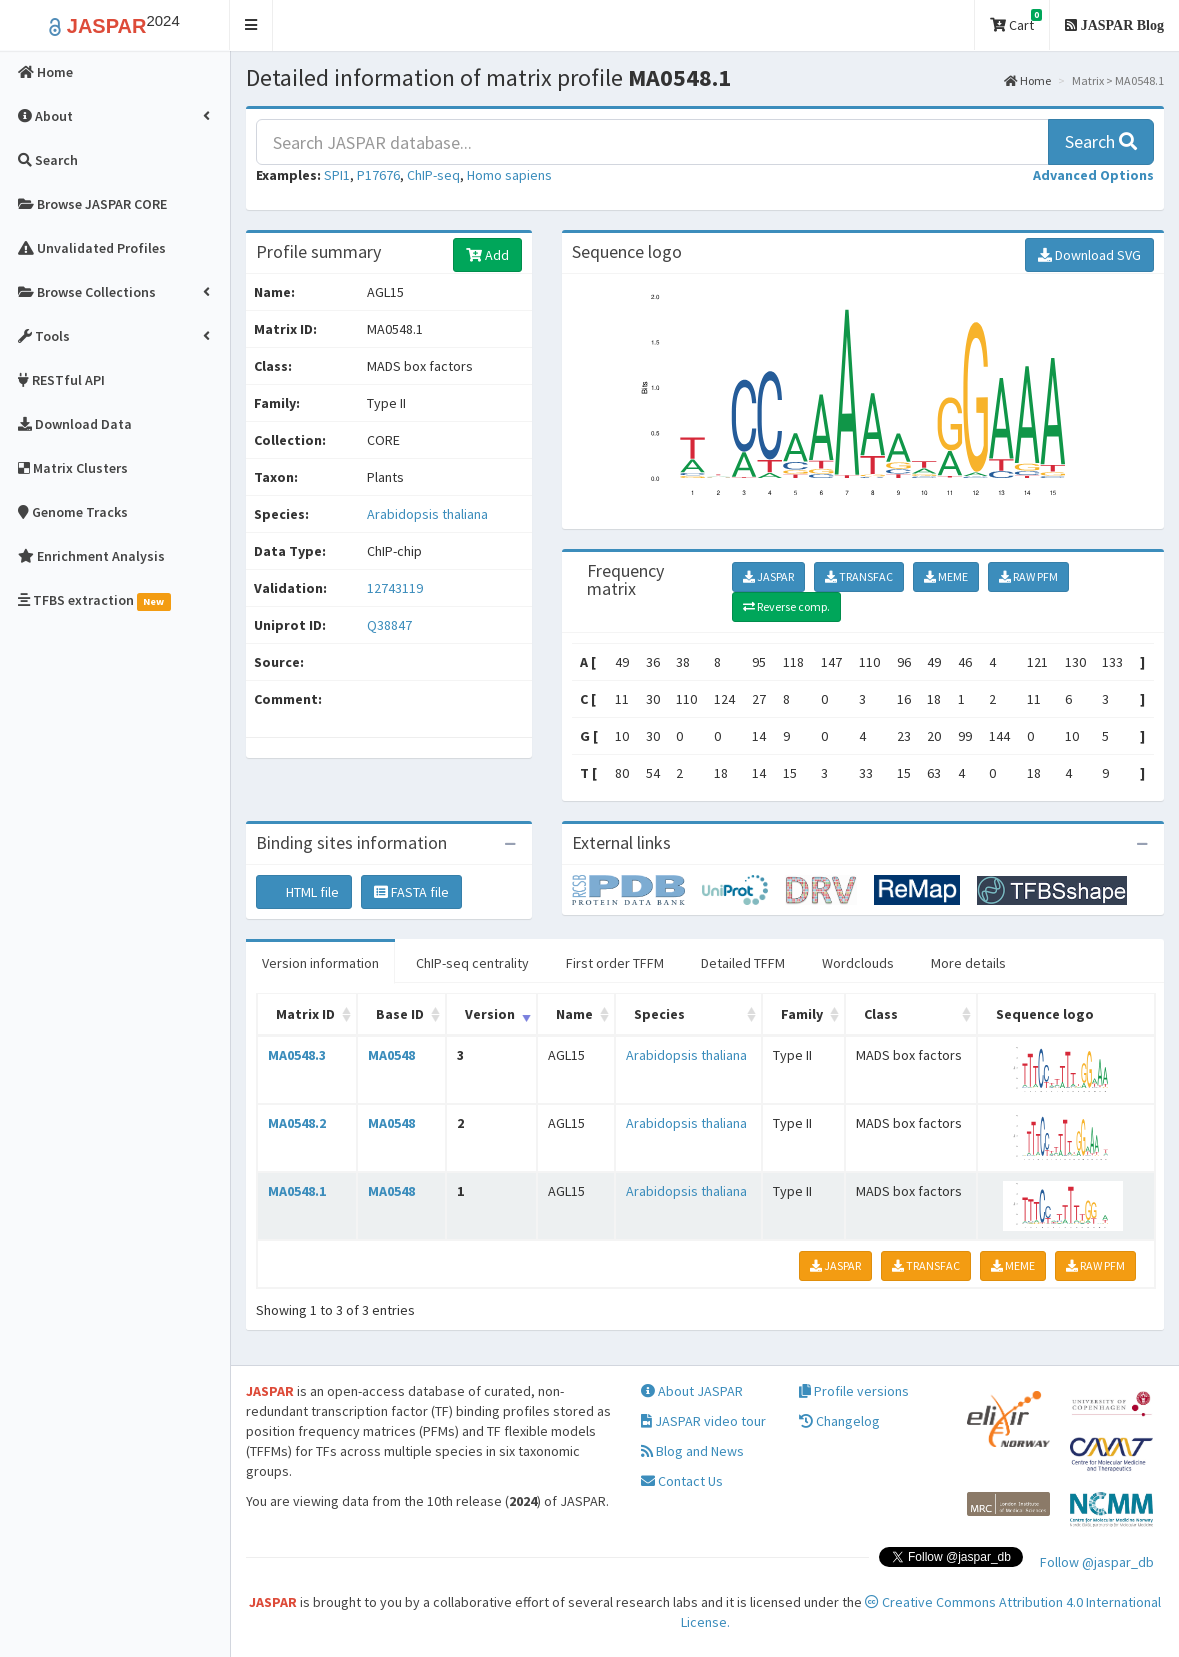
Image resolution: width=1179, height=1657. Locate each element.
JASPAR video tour (703, 1421)
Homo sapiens (509, 175)
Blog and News (692, 1451)
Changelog (839, 1421)
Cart (1016, 21)
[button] (251, 25)
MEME (946, 576)
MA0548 (391, 1055)
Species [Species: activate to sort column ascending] (659, 1014)
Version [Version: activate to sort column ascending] (490, 1014)
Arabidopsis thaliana (427, 514)
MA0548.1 (297, 1191)
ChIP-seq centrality (472, 963)
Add (487, 255)
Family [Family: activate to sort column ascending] (802, 1014)
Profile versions (854, 1391)
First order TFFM (615, 963)
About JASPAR (692, 1391)
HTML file (304, 892)
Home (1027, 80)
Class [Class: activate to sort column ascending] (881, 1014)
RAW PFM (1028, 576)
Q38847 (391, 625)
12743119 (395, 588)
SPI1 (337, 175)
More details (968, 963)
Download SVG (1089, 255)
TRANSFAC (859, 576)
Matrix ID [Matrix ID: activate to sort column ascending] (305, 1014)
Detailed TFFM (743, 963)
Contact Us (682, 1481)
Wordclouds (858, 963)
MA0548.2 (297, 1123)
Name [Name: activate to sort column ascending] (574, 1014)
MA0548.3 (297, 1055)
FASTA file (411, 892)
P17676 (378, 175)
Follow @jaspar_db (1097, 1562)
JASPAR (768, 576)
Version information (320, 963)
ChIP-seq (433, 175)
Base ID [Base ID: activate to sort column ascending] (400, 1014)
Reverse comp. (786, 606)
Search (1101, 141)
